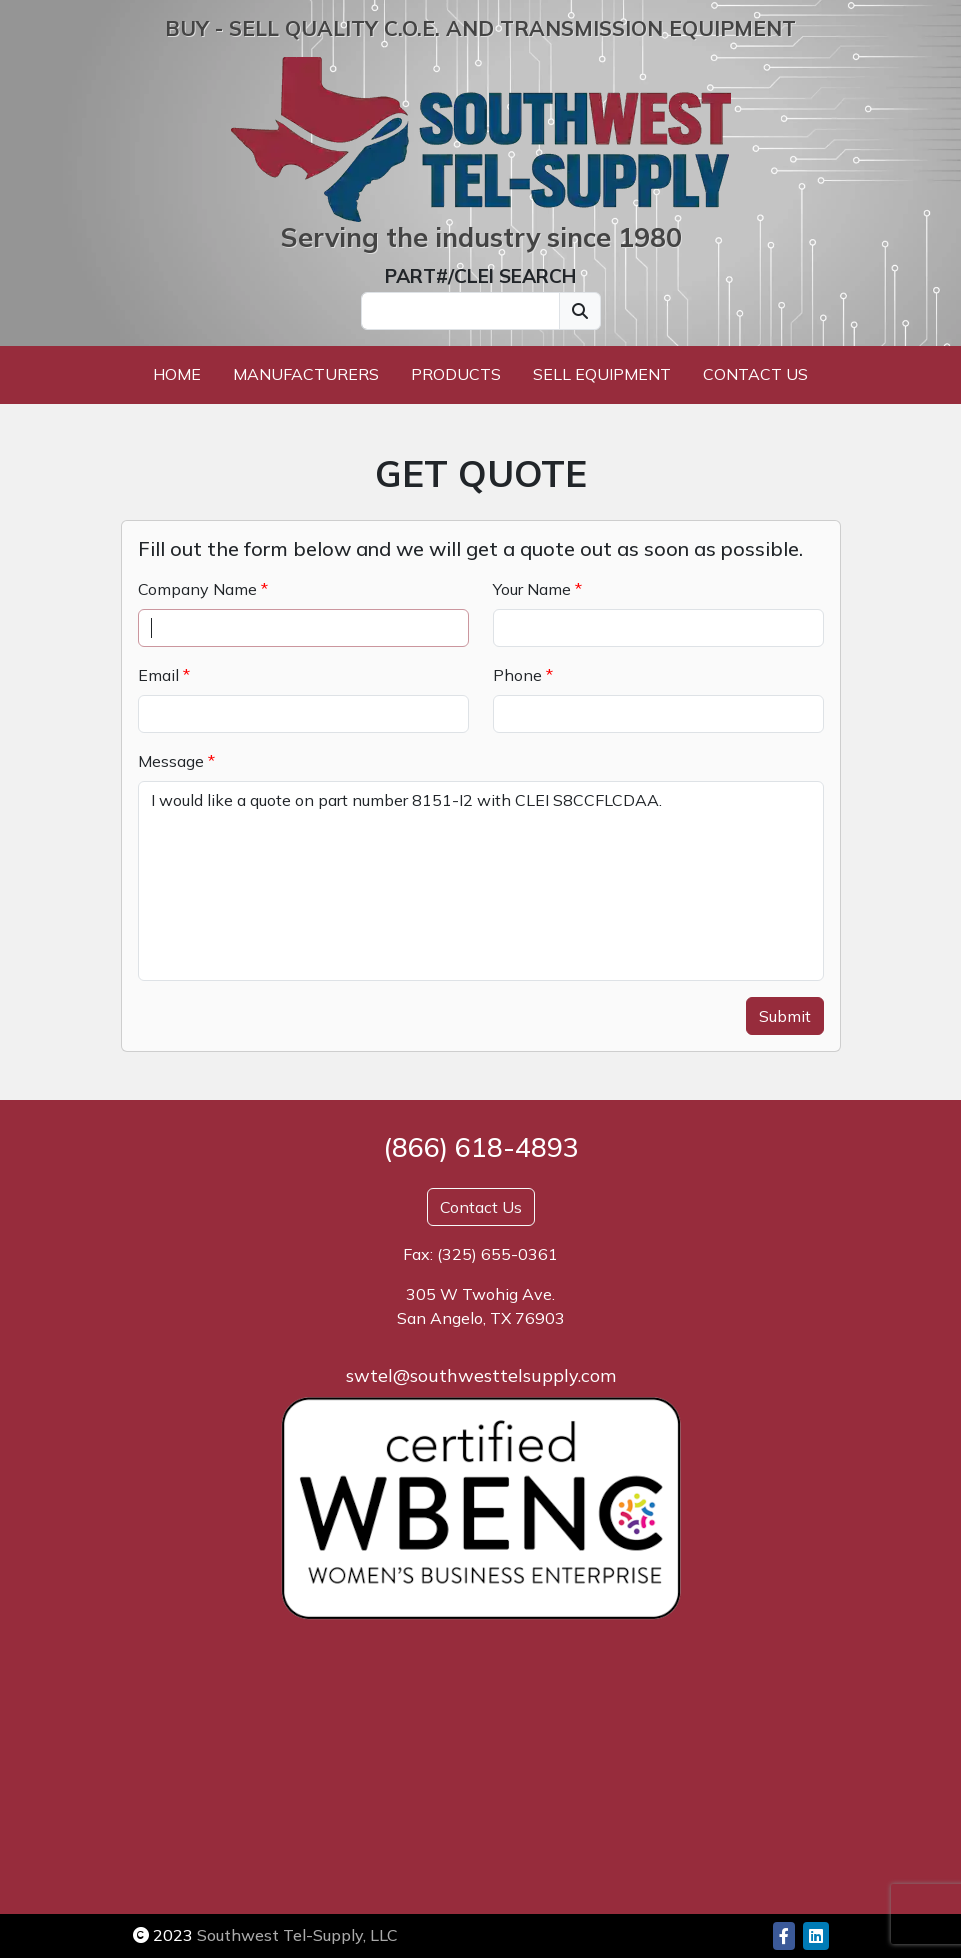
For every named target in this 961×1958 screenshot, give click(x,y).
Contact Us (755, 374)
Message (171, 761)
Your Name (532, 589)
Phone (517, 675)
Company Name (197, 589)
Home (177, 374)
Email (158, 675)
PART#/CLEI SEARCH (480, 276)
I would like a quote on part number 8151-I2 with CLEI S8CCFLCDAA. (481, 881)
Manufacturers (306, 374)
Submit (785, 1016)
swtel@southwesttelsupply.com (481, 1375)
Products (456, 374)
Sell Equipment (602, 374)
